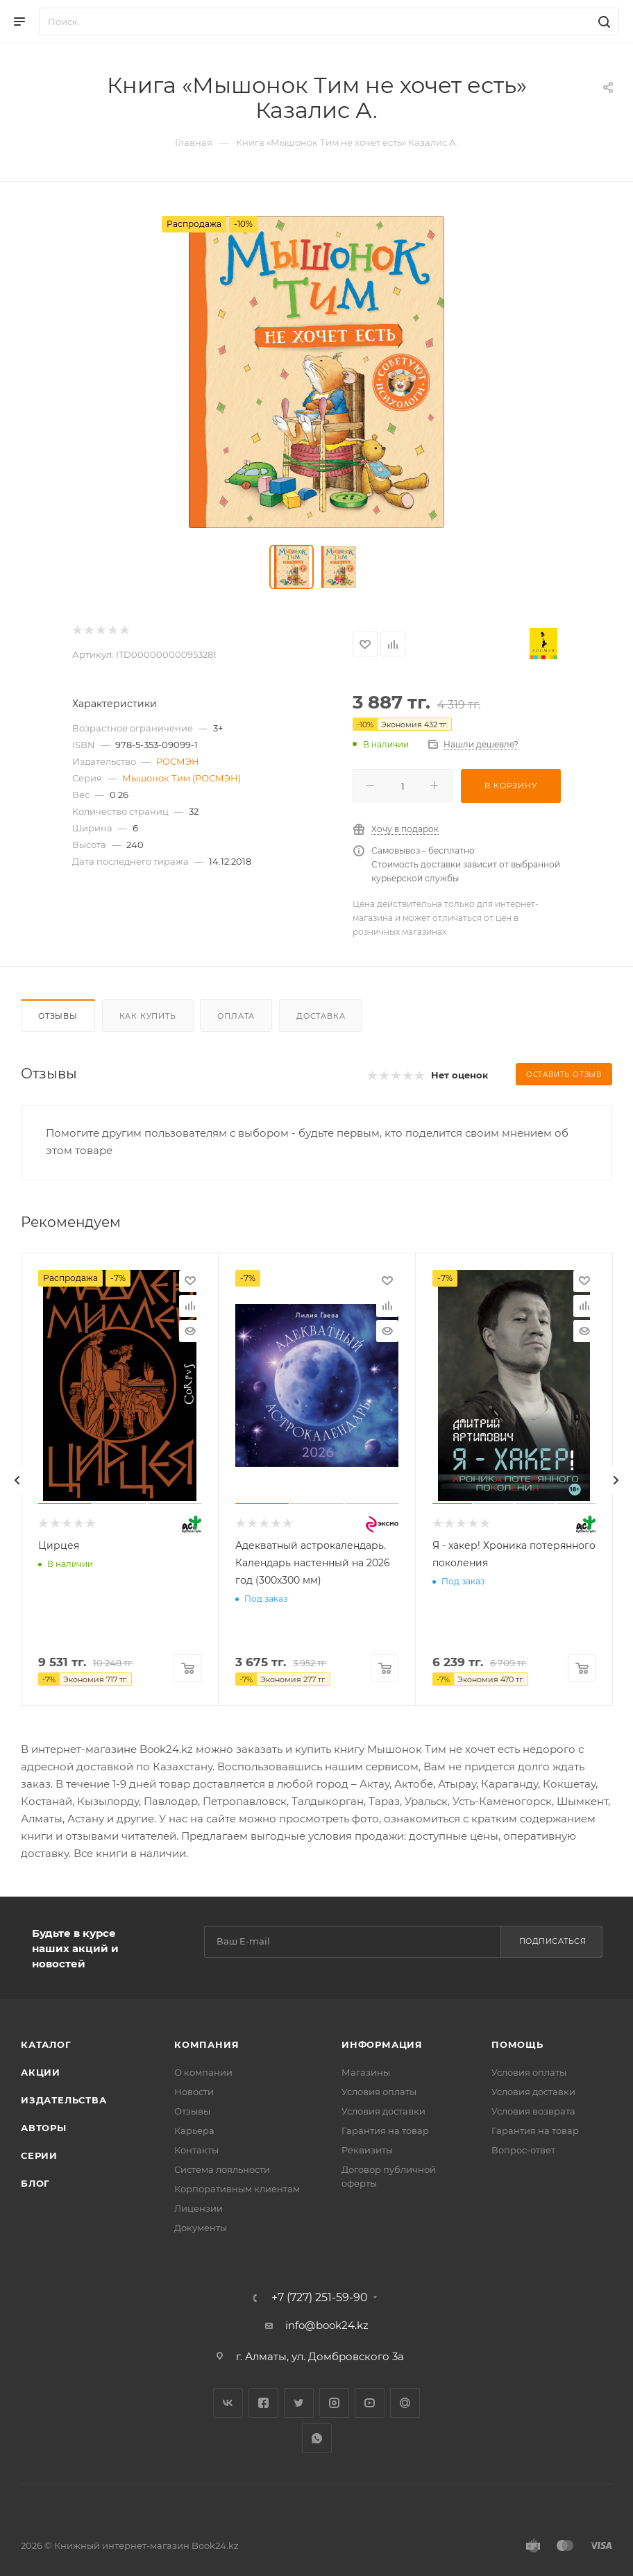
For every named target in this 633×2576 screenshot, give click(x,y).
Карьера (194, 2130)
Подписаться (552, 1941)
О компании (203, 2072)
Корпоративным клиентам (237, 2188)
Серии (39, 2155)
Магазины (365, 2072)
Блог (35, 2183)
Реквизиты (367, 2149)
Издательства (64, 2099)
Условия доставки (383, 2111)
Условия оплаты (378, 2091)
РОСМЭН (177, 761)
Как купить (147, 1016)
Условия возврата (533, 2111)
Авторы (44, 2127)
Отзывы (58, 1016)
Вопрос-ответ (523, 2149)
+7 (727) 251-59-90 (319, 2297)
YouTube (370, 2403)
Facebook (263, 2403)
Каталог (46, 2044)
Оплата (236, 1016)
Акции (40, 2072)
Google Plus (405, 2403)
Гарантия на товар (385, 2130)
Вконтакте (228, 2403)
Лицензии (198, 2208)
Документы (200, 2227)
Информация (382, 2044)
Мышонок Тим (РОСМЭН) (181, 777)
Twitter (299, 2403)
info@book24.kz (327, 2325)
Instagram (334, 2403)
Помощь (517, 2044)
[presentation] (17, 1480)
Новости (194, 2091)
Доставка (320, 1016)
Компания (206, 2044)
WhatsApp (317, 2438)
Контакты (196, 2149)
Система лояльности (222, 2169)
